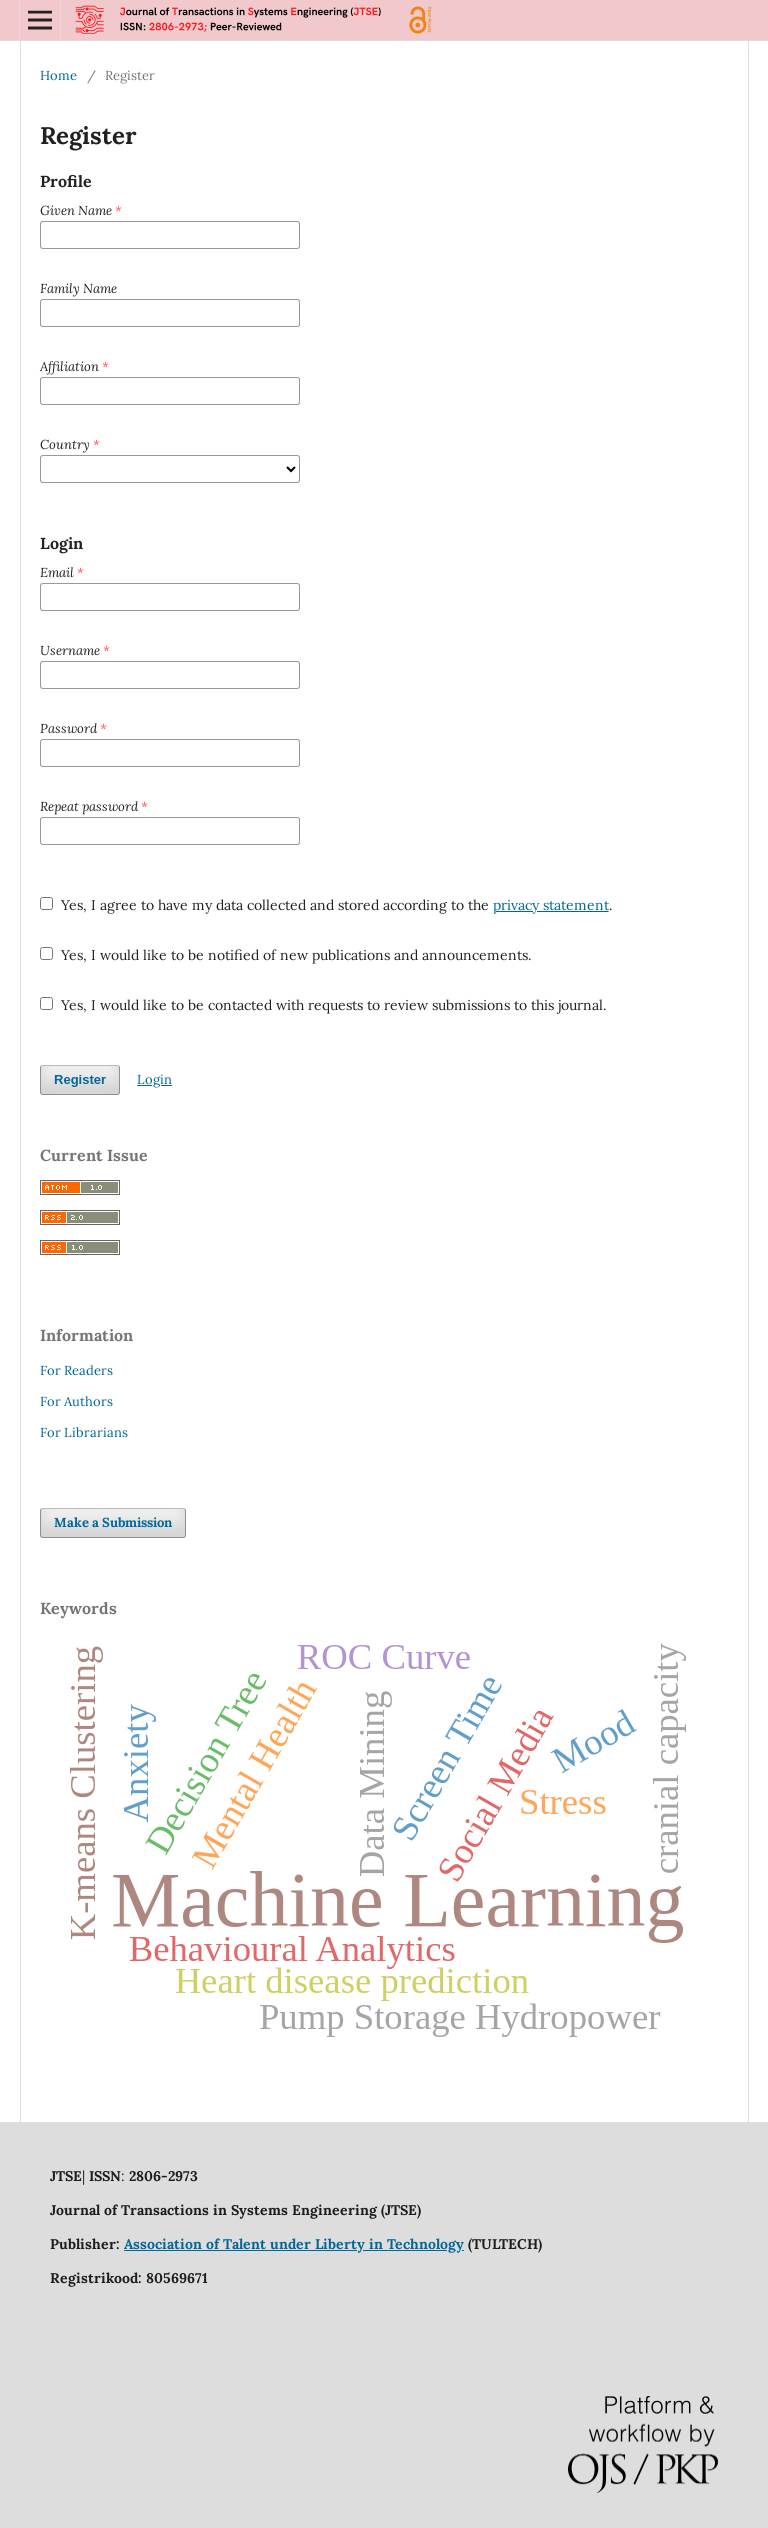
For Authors (76, 1401)
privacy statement (551, 905)
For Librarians (84, 1432)
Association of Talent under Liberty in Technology (294, 2244)
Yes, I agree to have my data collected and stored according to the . (326, 905)
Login (154, 1079)
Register (80, 1079)
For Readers (76, 1370)
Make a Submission (113, 1522)
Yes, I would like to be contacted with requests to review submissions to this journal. (323, 1005)
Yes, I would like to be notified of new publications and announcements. (285, 955)
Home (58, 75)
